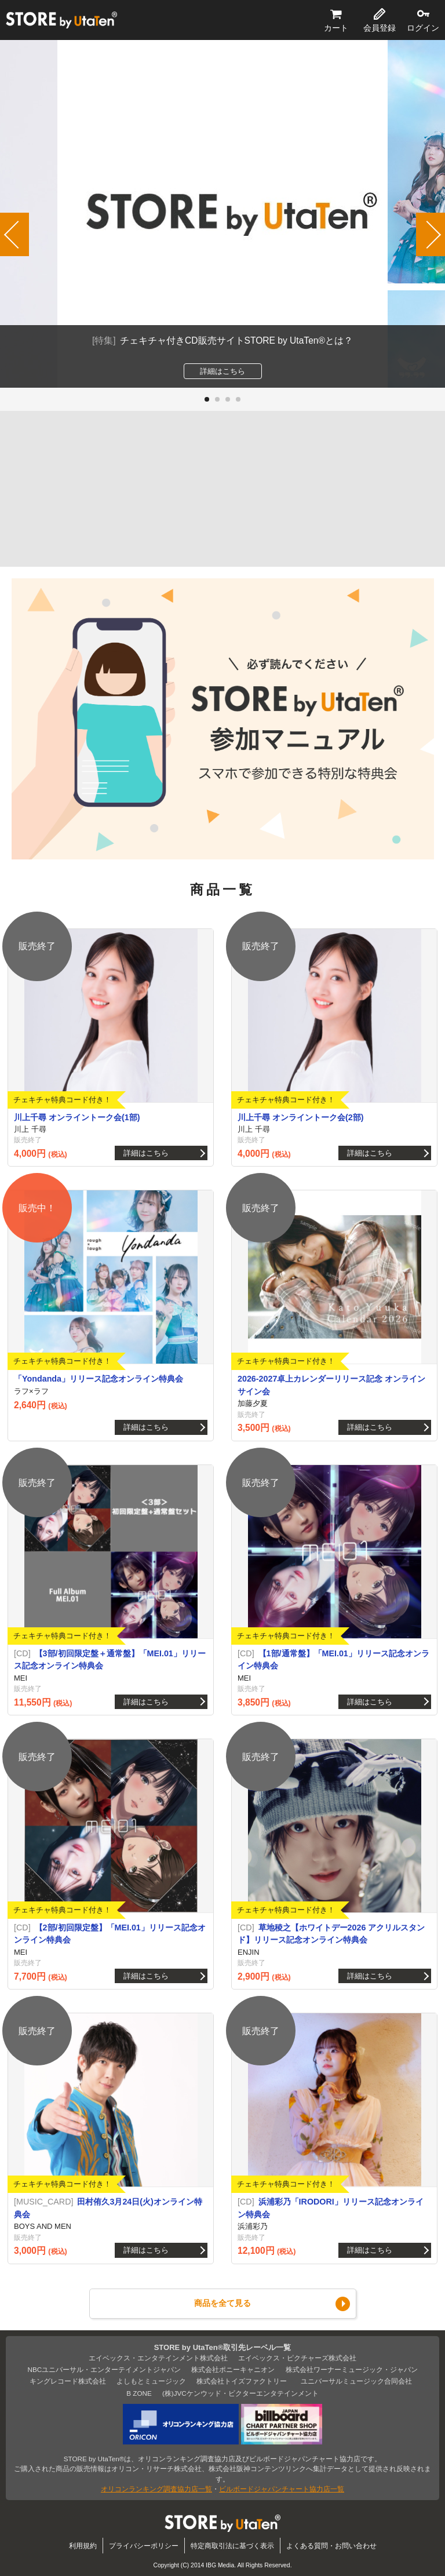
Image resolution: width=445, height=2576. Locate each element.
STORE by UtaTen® (61, 20)
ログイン (423, 27)
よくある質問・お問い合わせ (331, 2545)
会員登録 (379, 27)
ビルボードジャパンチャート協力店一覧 (281, 2489)
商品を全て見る (222, 2303)
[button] (207, 399)
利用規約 (83, 2545)
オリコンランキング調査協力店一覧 (156, 2489)
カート (336, 27)
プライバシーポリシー (143, 2545)
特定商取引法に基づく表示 (232, 2545)
